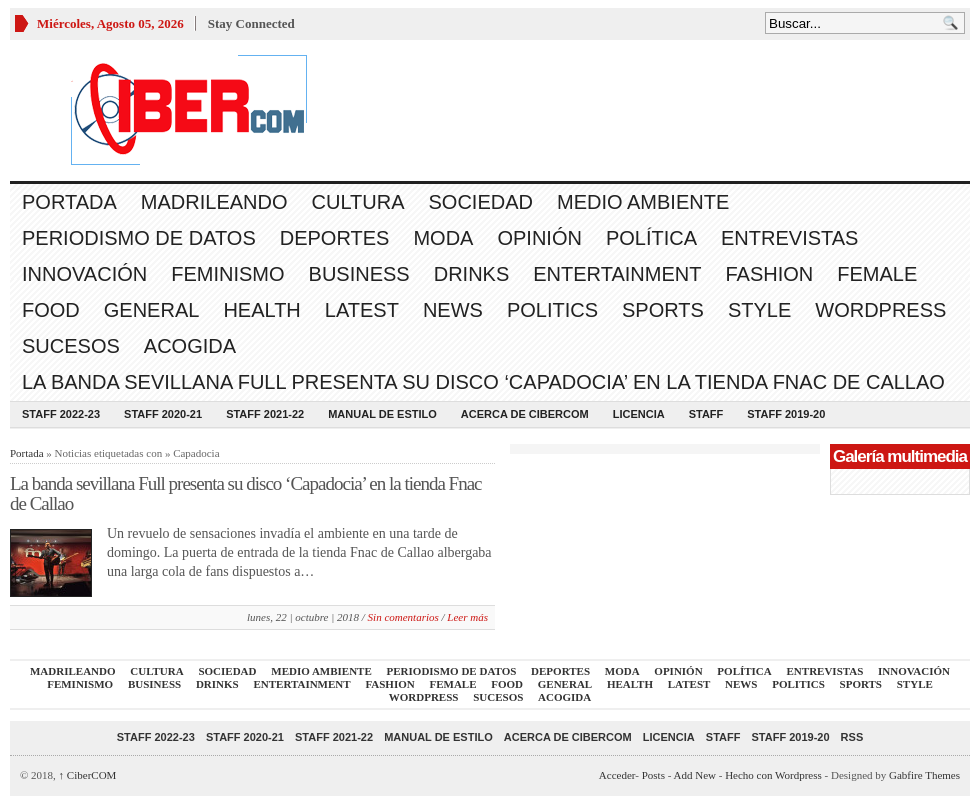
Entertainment (617, 274)
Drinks (472, 274)
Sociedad (481, 202)
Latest (362, 310)
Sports (663, 310)
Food (51, 310)
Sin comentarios (403, 617)
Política (651, 238)
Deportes (335, 238)
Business (359, 274)
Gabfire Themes (924, 775)
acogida (190, 346)
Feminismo (227, 274)
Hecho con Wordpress (773, 775)
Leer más (467, 617)
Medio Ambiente (643, 202)
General (152, 310)
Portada (69, 202)
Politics (552, 310)
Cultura (358, 202)
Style (759, 310)
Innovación (84, 274)
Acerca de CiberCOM (525, 414)
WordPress (880, 310)
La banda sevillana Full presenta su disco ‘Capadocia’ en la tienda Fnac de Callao (483, 382)
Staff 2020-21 (163, 414)
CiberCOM (88, 775)
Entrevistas (789, 238)
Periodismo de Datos (139, 238)
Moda (443, 238)
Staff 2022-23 (61, 414)
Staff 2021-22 (265, 414)
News (453, 310)
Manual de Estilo (382, 414)
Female (877, 274)
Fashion (769, 274)
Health (261, 310)
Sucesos (71, 346)
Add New (695, 775)
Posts (653, 775)
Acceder (617, 775)
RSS (852, 737)
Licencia (639, 414)
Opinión (539, 238)
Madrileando (214, 202)
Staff (706, 414)
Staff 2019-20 (786, 414)
